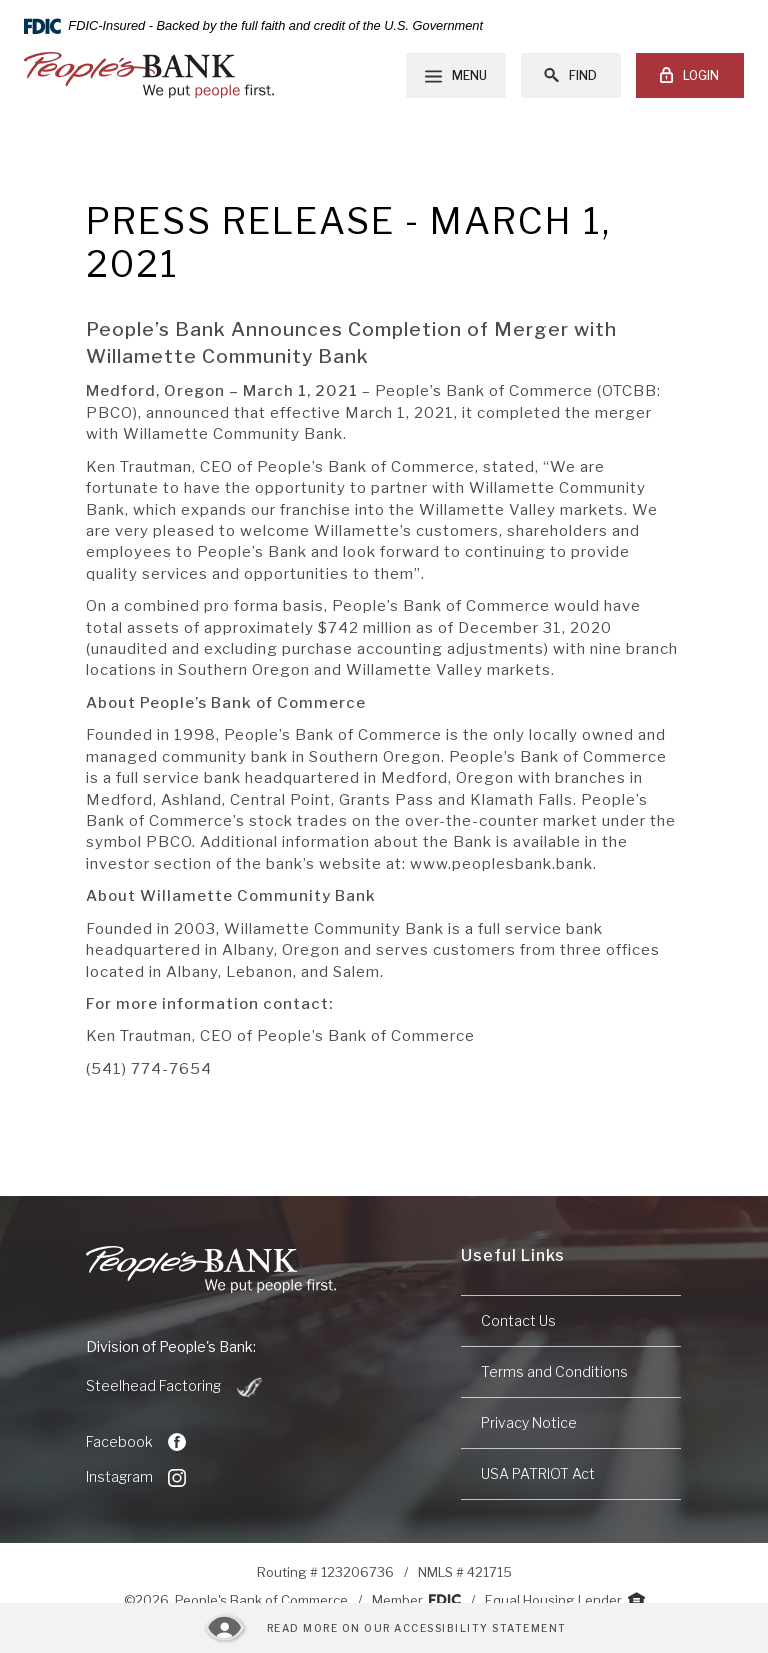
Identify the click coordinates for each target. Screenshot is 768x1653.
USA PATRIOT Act (538, 1473)
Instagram (136, 1477)
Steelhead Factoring (175, 1387)
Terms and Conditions (554, 1371)
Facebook (136, 1442)
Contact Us (518, 1320)
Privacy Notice (529, 1422)
